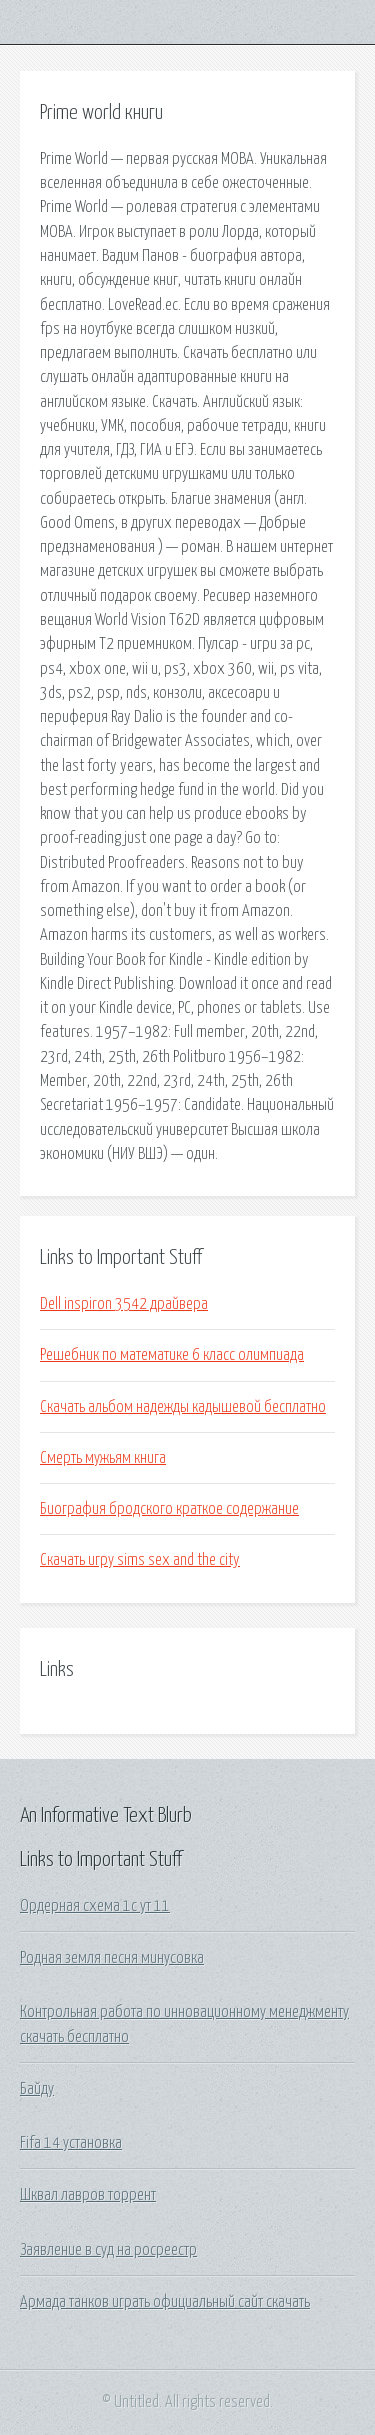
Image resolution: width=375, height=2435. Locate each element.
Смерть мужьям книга (103, 1458)
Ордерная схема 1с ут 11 (95, 1906)
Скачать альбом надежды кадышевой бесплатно (183, 1407)
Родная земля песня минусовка (112, 1958)
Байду (37, 2089)
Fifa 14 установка (71, 2143)
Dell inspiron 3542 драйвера (124, 1304)
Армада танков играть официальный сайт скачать (165, 2302)
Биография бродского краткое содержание (169, 1509)
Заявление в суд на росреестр (108, 2250)
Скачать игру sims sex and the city (140, 1560)
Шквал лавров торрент (88, 2195)
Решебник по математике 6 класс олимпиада (172, 1355)
